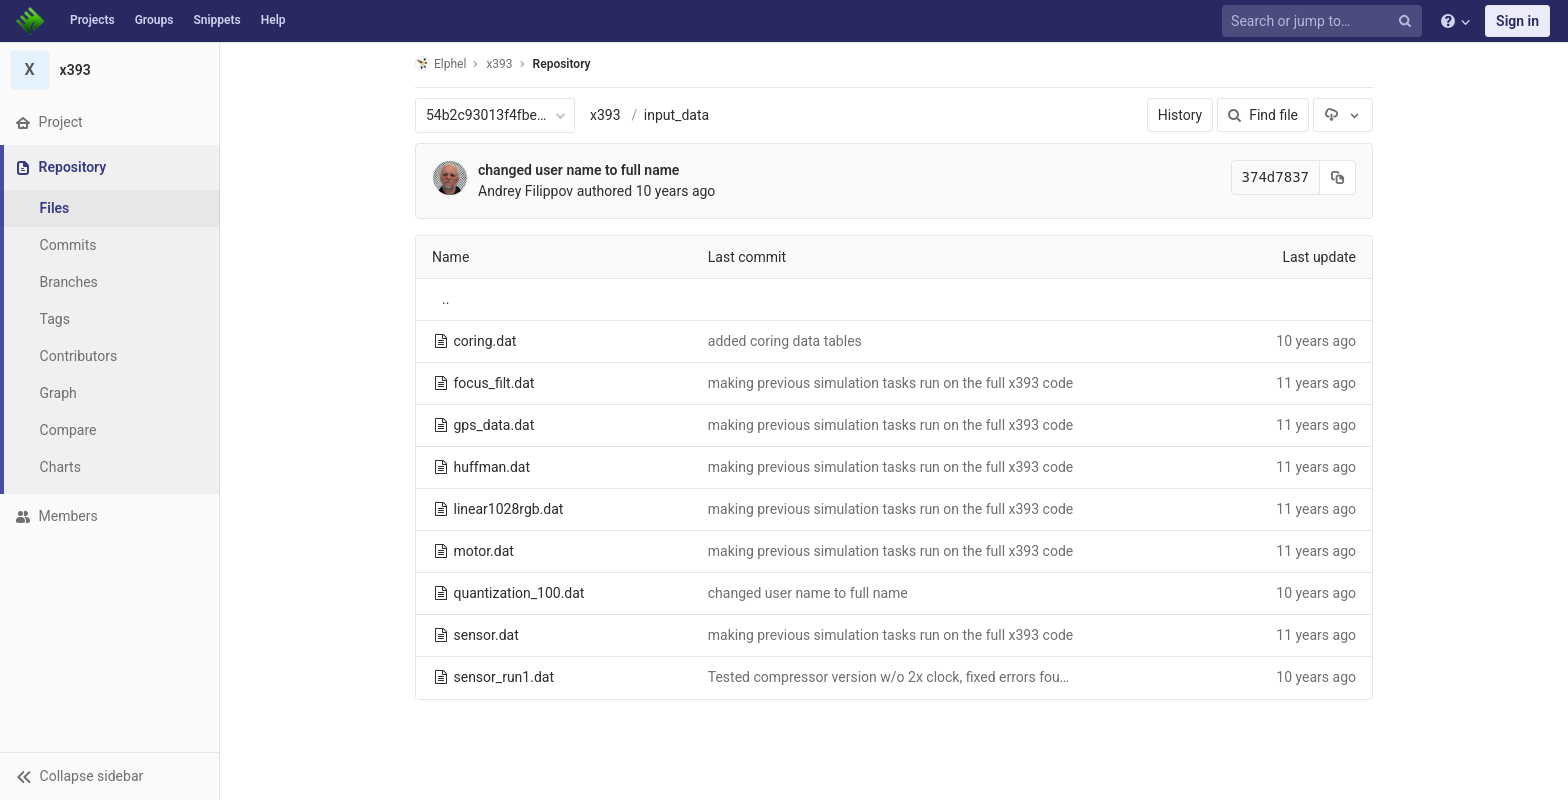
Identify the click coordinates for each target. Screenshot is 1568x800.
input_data (676, 115)
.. (445, 299)
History (1180, 115)
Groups (154, 20)
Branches (69, 282)
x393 (605, 115)
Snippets (216, 20)
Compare (68, 430)
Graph (58, 393)
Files (55, 208)
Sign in (1517, 21)
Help (273, 20)
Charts (60, 467)
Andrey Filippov (525, 191)
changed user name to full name (578, 170)
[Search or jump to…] (1325, 21)
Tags (55, 319)
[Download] (1343, 115)
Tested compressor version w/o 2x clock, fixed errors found (892, 677)
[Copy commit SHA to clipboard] (1338, 177)
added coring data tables (785, 341)
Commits (68, 245)
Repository (562, 64)
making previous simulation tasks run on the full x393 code (890, 383)
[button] (109, 776)
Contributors (79, 356)
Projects (92, 20)
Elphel (440, 63)
